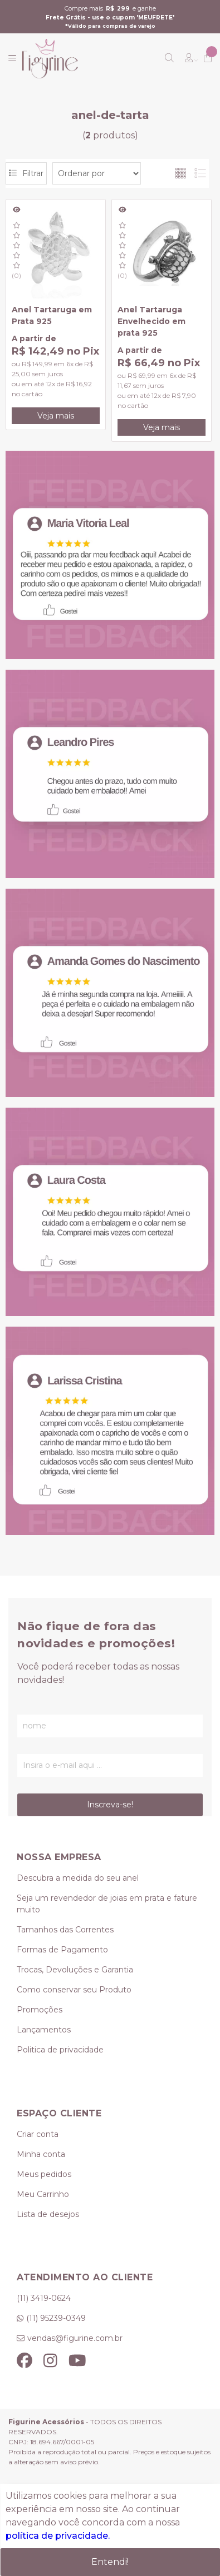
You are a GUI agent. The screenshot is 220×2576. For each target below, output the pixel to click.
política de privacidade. (58, 2535)
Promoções (39, 2010)
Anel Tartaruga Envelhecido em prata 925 (151, 321)
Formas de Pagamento (62, 1950)
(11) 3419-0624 (44, 2298)
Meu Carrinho (43, 2194)
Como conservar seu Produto (74, 1990)
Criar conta (37, 2134)
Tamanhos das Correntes (65, 1930)
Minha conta (41, 2154)
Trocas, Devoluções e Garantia (75, 1970)
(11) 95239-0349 (56, 2318)
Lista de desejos (48, 2214)
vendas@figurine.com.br (75, 2338)
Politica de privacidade (60, 2050)
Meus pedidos (44, 2174)
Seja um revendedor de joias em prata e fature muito (107, 1904)
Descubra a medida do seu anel (78, 1878)
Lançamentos (44, 2030)
